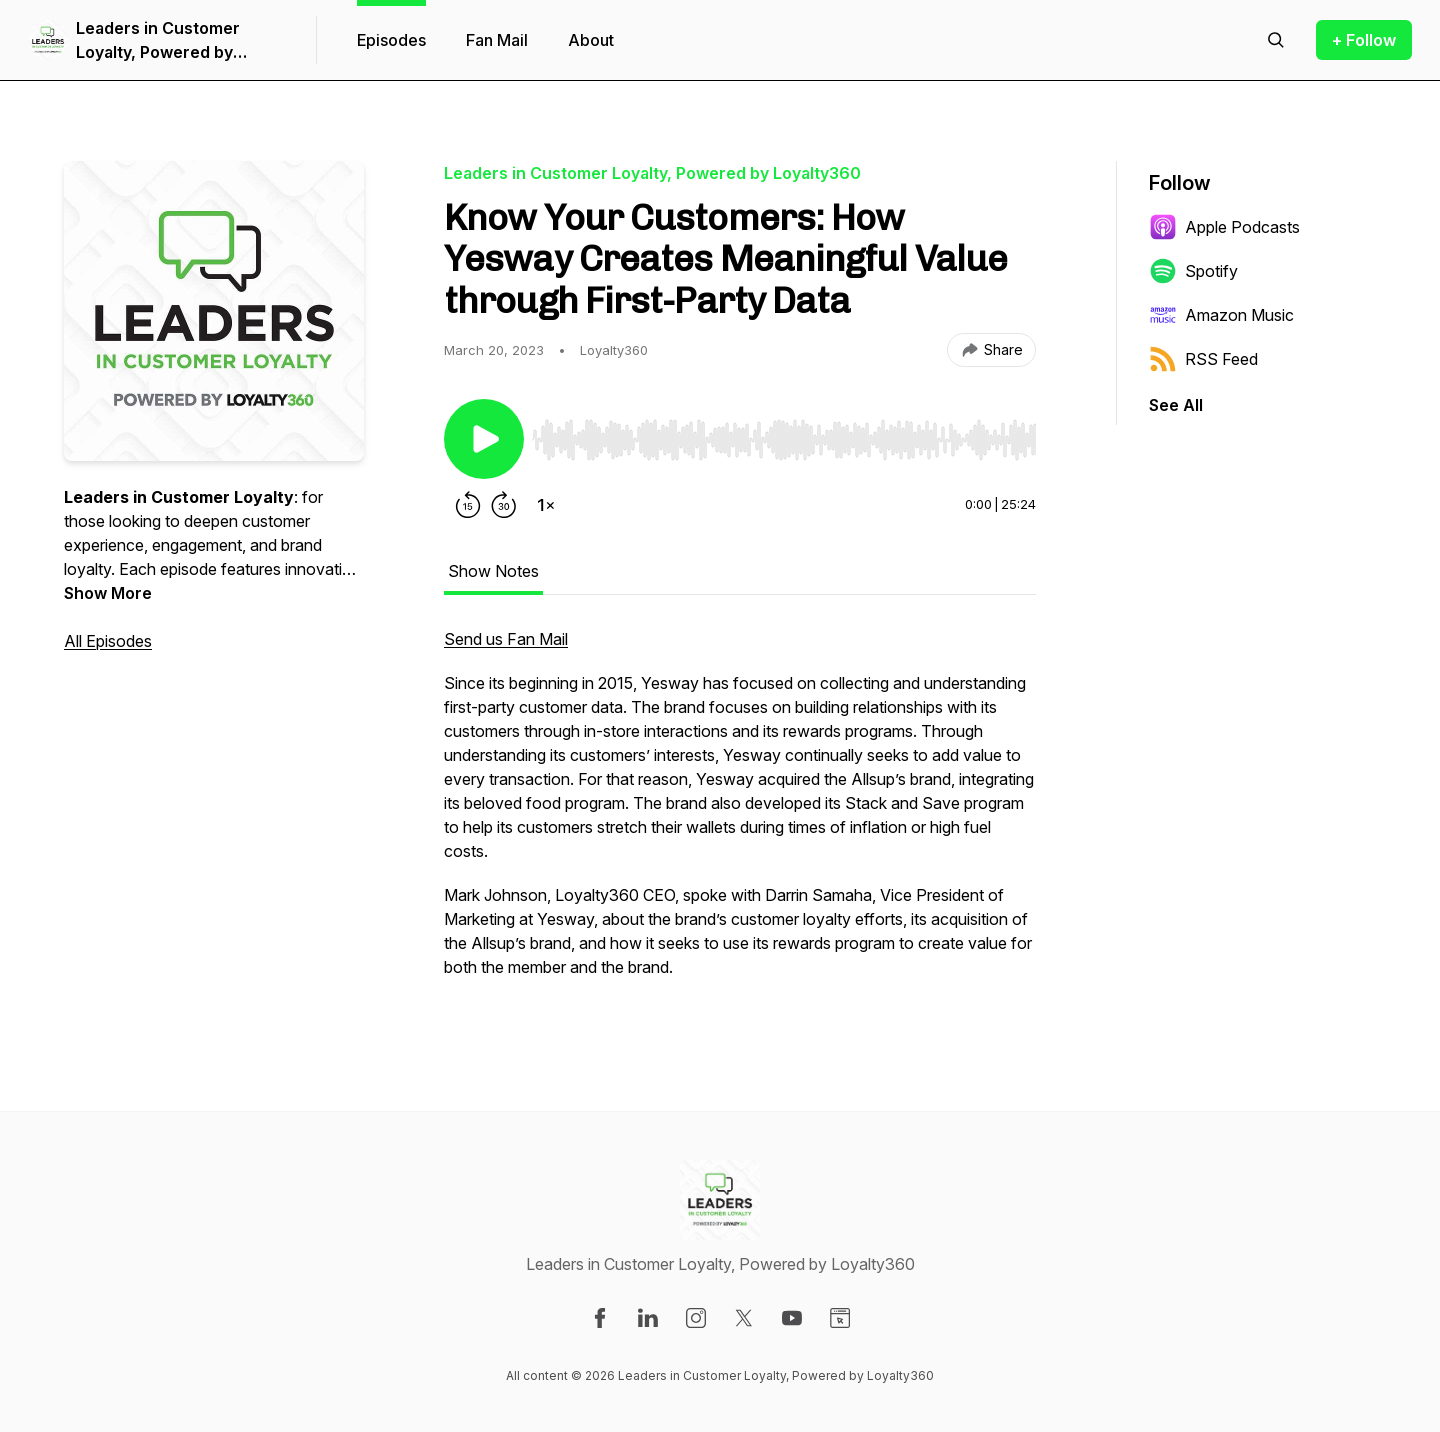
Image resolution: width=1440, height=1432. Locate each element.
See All (1176, 405)
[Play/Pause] (484, 439)
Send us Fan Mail (506, 639)
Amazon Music (1221, 315)
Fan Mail (497, 40)
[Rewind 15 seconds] (468, 505)
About (591, 40)
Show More (108, 593)
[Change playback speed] (546, 505)
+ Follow (1364, 40)
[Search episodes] (1276, 40)
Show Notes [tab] (493, 571)
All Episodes (108, 641)
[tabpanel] (740, 813)
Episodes (391, 40)
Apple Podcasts (1224, 227)
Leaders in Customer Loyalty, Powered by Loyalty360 (158, 41)
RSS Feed (1203, 359)
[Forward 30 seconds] (504, 505)
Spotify (1193, 271)
